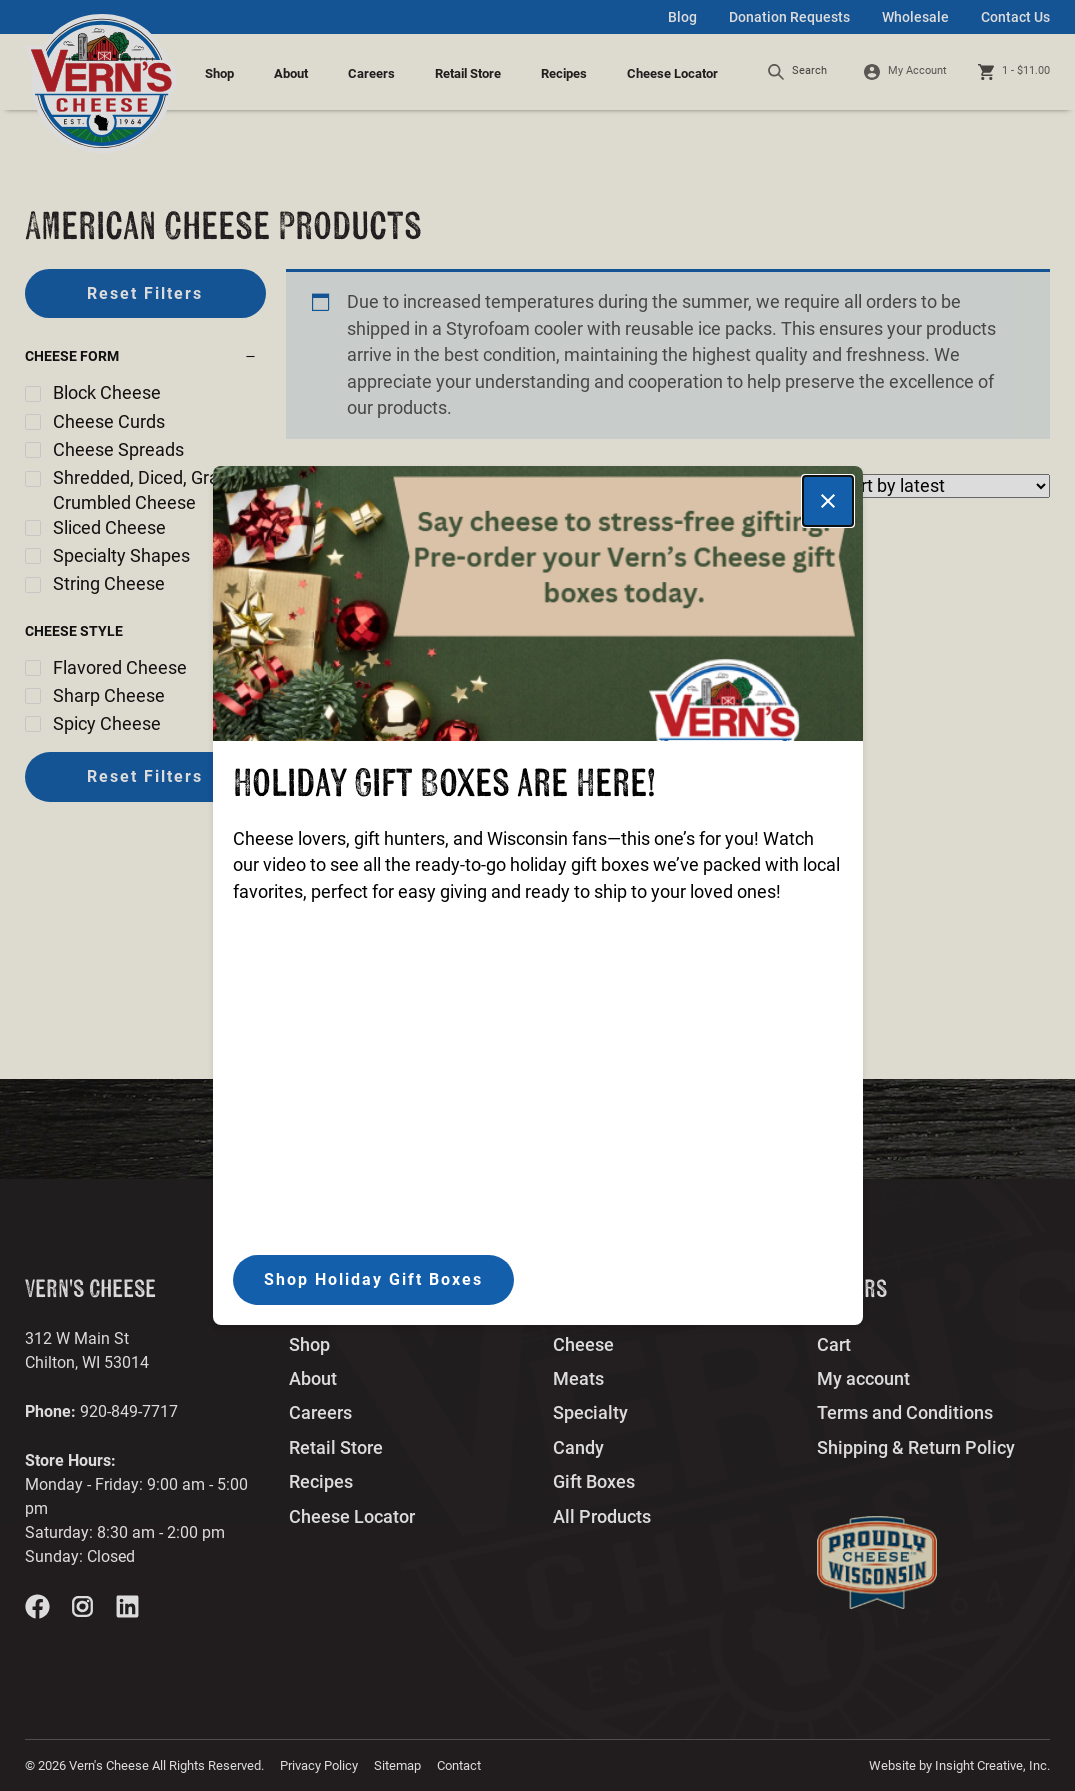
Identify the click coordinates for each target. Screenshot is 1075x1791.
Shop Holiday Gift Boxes (373, 1279)
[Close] (828, 501)
